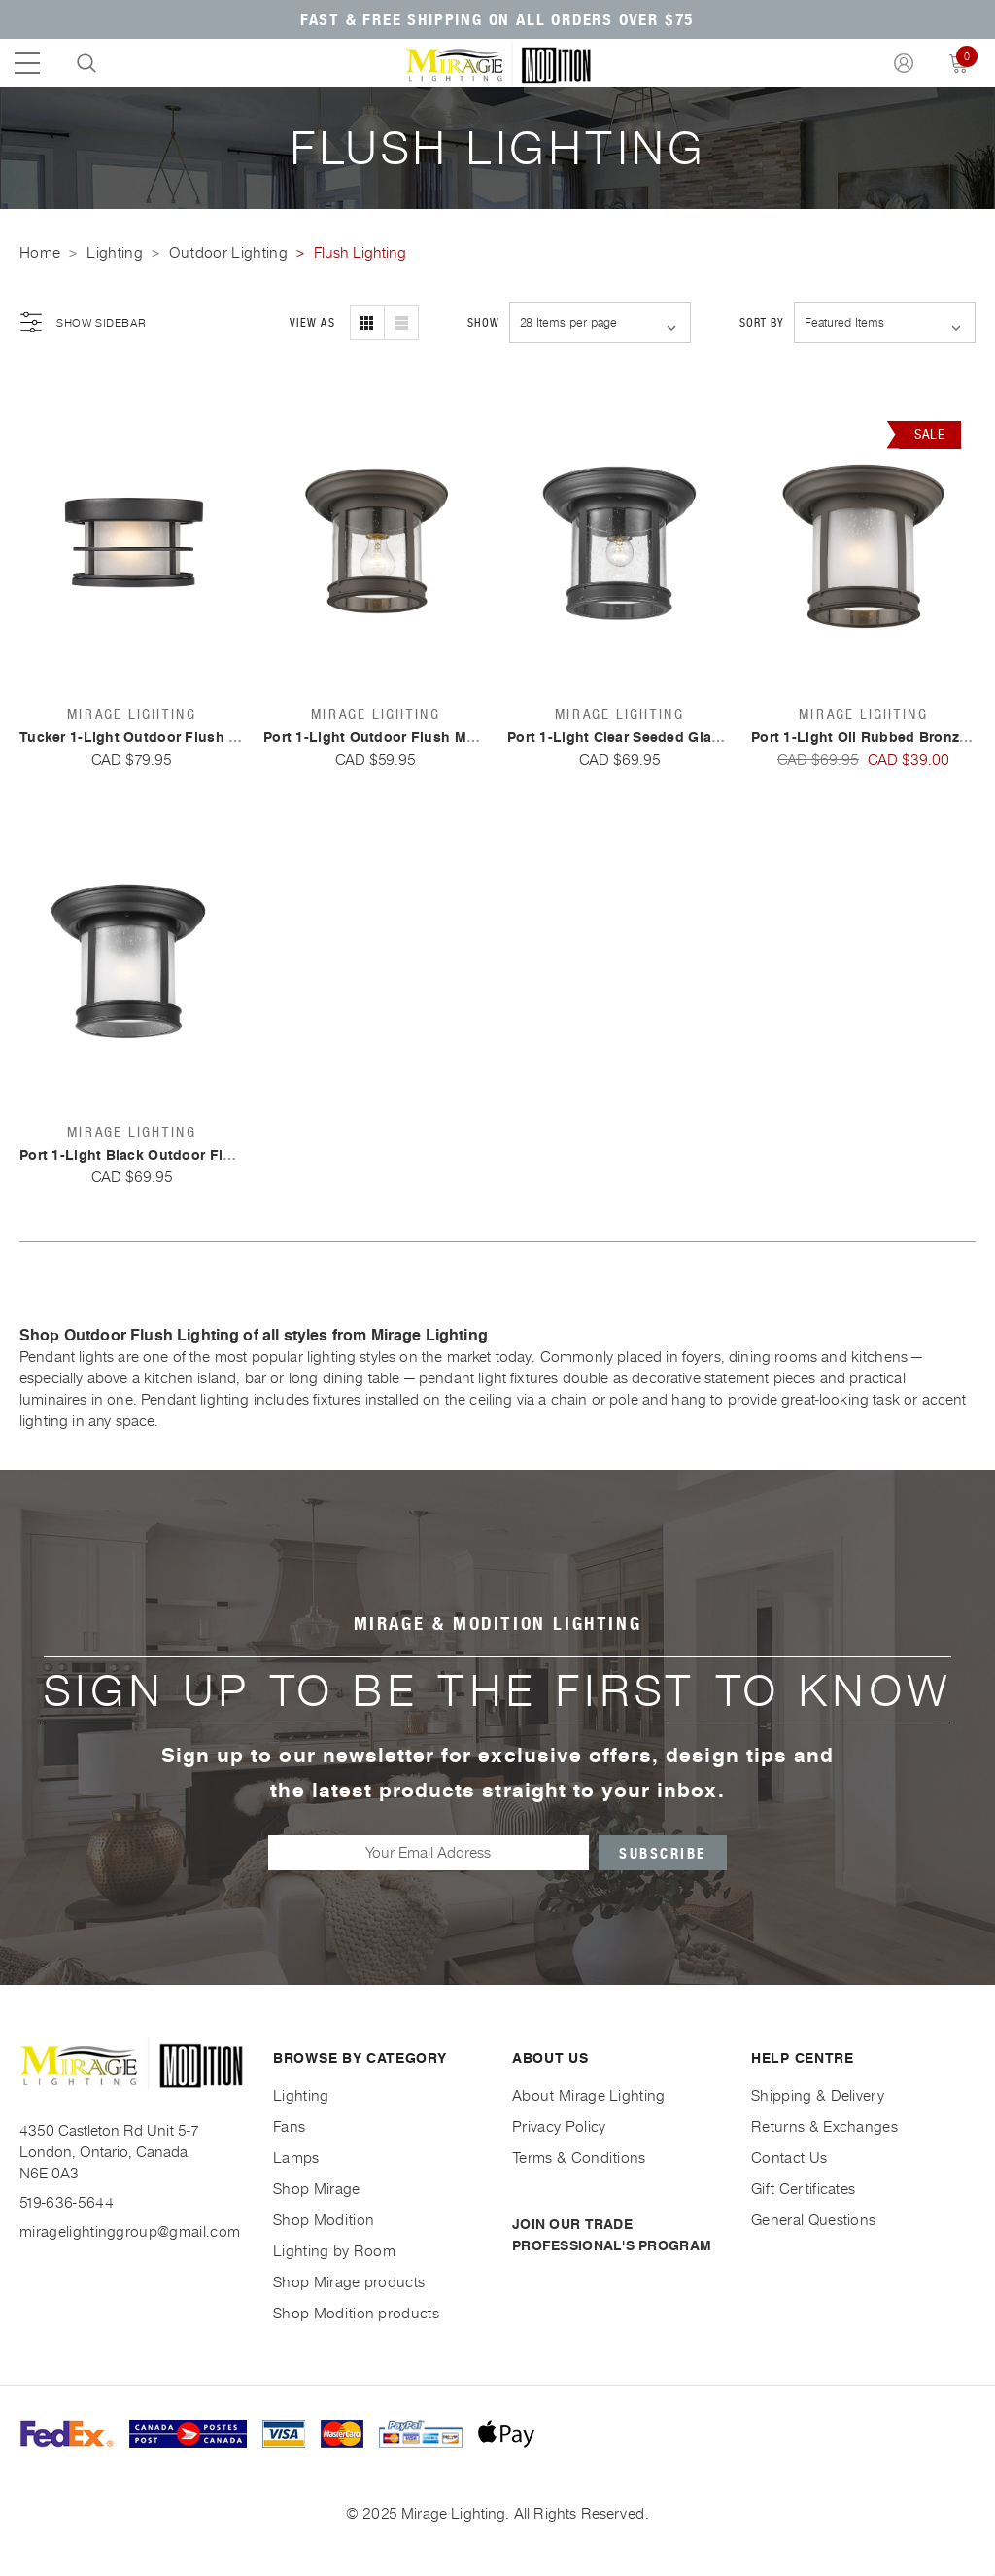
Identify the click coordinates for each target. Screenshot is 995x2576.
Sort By (761, 322)
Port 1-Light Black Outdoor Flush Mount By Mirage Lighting (225, 1155)
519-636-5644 (66, 2202)
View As (312, 322)
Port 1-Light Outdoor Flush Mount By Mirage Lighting (448, 737)
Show (483, 322)
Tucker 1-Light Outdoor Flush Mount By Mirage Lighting (213, 737)
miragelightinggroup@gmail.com (129, 2231)
